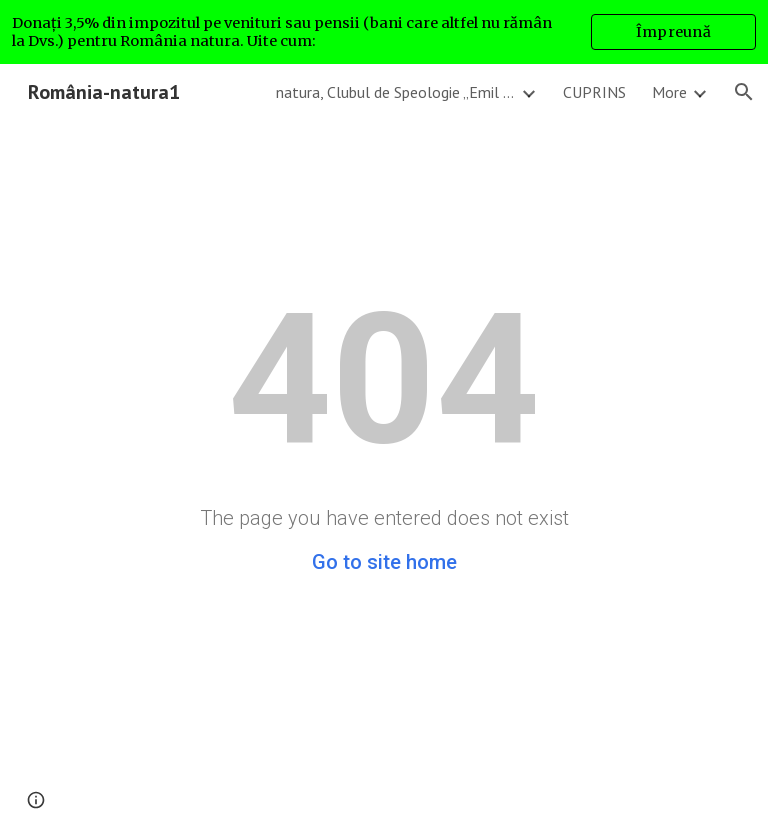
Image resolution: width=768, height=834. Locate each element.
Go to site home (384, 562)
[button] (744, 92)
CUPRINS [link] (594, 92)
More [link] (669, 92)
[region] (384, 32)
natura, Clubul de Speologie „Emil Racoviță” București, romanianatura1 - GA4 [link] (396, 92)
